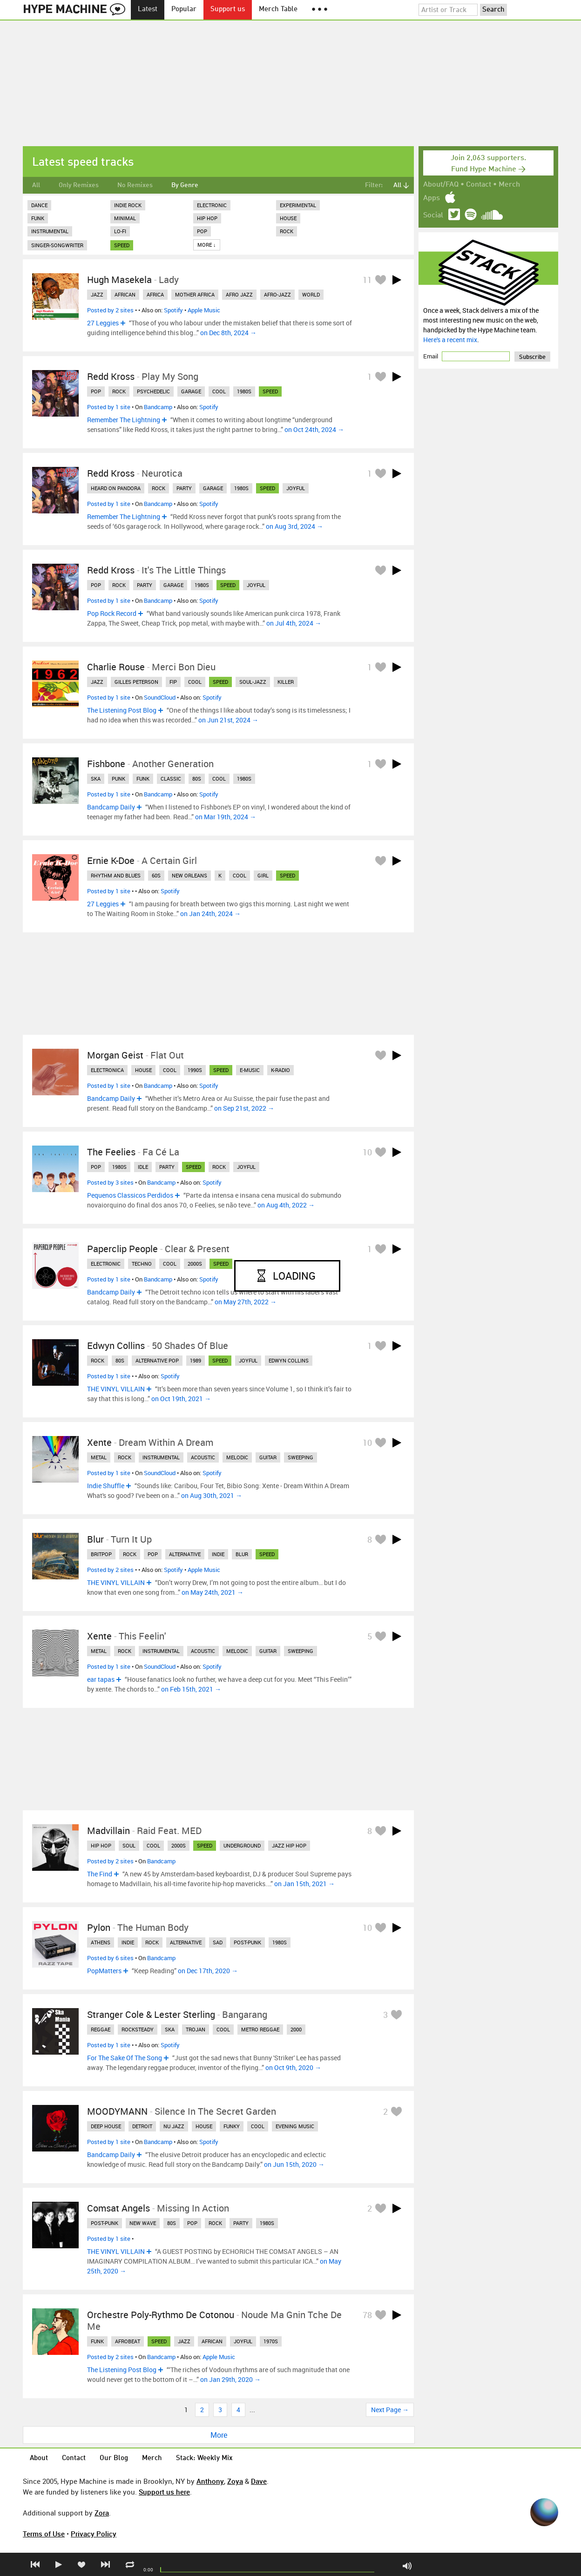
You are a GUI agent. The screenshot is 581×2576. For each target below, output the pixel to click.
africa (155, 294)
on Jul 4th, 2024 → (293, 623)
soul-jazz (252, 681)
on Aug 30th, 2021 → (211, 1495)
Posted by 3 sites (110, 1182)
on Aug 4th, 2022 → (286, 1204)
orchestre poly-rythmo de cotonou (160, 2314)
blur (242, 1554)
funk (142, 778)
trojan (195, 2029)
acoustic (203, 1457)
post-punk (247, 1942)
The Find (99, 1873)
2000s (195, 1263)
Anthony (210, 2481)
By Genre (184, 185)
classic (171, 778)
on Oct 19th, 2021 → (181, 1398)
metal (99, 1457)
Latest (147, 9)
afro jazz (239, 294)
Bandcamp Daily (111, 806)
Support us (227, 9)
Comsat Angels (118, 2208)
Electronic (212, 205)
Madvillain (108, 1830)
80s (196, 778)
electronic (106, 1263)
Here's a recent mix (450, 339)
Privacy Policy (93, 2533)
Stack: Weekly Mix (204, 2458)
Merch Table (278, 9)
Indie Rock (128, 205)
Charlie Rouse (116, 667)
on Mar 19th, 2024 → (225, 816)
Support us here (164, 2491)
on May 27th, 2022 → (246, 1301)
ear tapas (101, 1679)
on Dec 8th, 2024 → (228, 332)
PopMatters (104, 1970)
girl (263, 875)
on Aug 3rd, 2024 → (294, 526)
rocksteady (138, 2029)
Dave (259, 2481)
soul (128, 1845)
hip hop (101, 1845)
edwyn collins (289, 1360)
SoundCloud (160, 697)
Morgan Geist (115, 1055)
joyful (295, 488)
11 (367, 280)
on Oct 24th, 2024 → (314, 429)
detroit (142, 2126)
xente (99, 1636)
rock (119, 391)
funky (231, 2126)
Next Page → (390, 2409)
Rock (286, 231)
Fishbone (106, 763)
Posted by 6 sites (110, 1958)
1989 (195, 1360)
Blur (95, 1539)
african (125, 294)
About (39, 2458)
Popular (183, 9)
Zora (102, 2512)
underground (242, 1845)
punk (118, 778)
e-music (250, 1069)
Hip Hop (207, 218)
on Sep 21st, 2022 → (244, 1108)
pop (96, 391)
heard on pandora (116, 488)
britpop (101, 1554)
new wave (142, 2222)
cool (219, 391)
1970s (270, 2341)
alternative (185, 1554)
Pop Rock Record (111, 613)
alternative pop (157, 1360)
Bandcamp (158, 407)
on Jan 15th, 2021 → (304, 1883)
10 (367, 1152)
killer (285, 681)
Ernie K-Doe (111, 860)
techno (142, 1263)
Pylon (98, 1927)
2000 (296, 2029)
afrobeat (127, 2341)
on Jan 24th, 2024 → (210, 913)
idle (143, 1166)
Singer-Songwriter (57, 245)
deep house (106, 2126)
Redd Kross (111, 376)
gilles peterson (136, 681)
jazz (97, 294)
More (218, 2435)
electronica (107, 1069)
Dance (39, 205)
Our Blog (114, 2458)
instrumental (161, 1457)
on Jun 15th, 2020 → (294, 2164)
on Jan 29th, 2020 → (230, 2379)
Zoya (235, 2481)
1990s (195, 1069)
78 (367, 2315)
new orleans (189, 875)
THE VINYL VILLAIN (116, 1388)
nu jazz (173, 2126)
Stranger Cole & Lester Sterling (151, 2014)
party (184, 488)
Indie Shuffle (105, 1485)
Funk (37, 218)
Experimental (298, 205)
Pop (202, 231)
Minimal (125, 218)
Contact (478, 185)
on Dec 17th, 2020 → (208, 1970)
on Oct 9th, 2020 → (293, 2067)
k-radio (280, 1069)
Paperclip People (122, 1248)
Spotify (173, 310)
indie (218, 1554)
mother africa (195, 294)
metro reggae (260, 2029)
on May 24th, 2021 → (212, 1592)
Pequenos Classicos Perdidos (130, 1195)
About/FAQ (441, 185)
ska (96, 778)
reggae (100, 2029)
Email (431, 356)
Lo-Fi (120, 231)
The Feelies (111, 1152)
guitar (268, 1457)
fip (173, 681)
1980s (244, 391)
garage (191, 391)
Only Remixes (79, 185)
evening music (295, 2126)
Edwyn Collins (116, 1345)
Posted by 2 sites (110, 310)
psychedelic (153, 391)
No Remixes (135, 185)
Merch (509, 185)
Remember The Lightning (123, 419)
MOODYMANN (117, 2111)
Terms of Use (44, 2533)
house (143, 1069)
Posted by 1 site (108, 407)
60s (156, 875)
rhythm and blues (116, 875)
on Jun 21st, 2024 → (228, 719)
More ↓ (206, 244)
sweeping (300, 1457)
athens (100, 1942)
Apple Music (204, 310)
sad (218, 1942)
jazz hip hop (289, 1845)
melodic (237, 1457)
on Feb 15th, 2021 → (191, 1689)
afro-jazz (277, 294)
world (311, 294)
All (36, 185)
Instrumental (49, 231)
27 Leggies (103, 322)
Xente (99, 1442)
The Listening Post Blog (121, 710)
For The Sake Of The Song (124, 2057)
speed (121, 245)
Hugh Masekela (119, 279)
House (288, 218)
